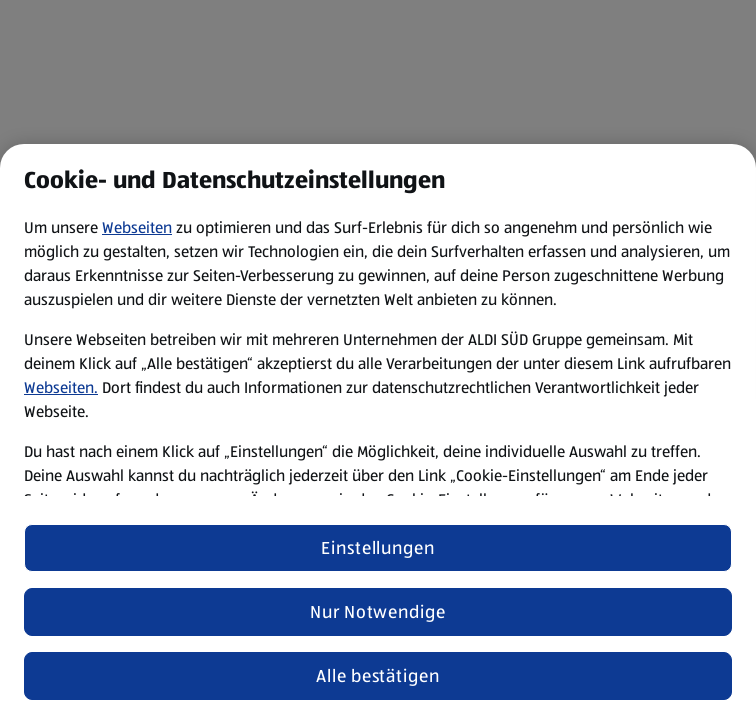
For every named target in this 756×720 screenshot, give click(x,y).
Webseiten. (61, 387)
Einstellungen (378, 548)
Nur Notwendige (378, 612)
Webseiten (137, 227)
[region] (378, 432)
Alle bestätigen (378, 676)
